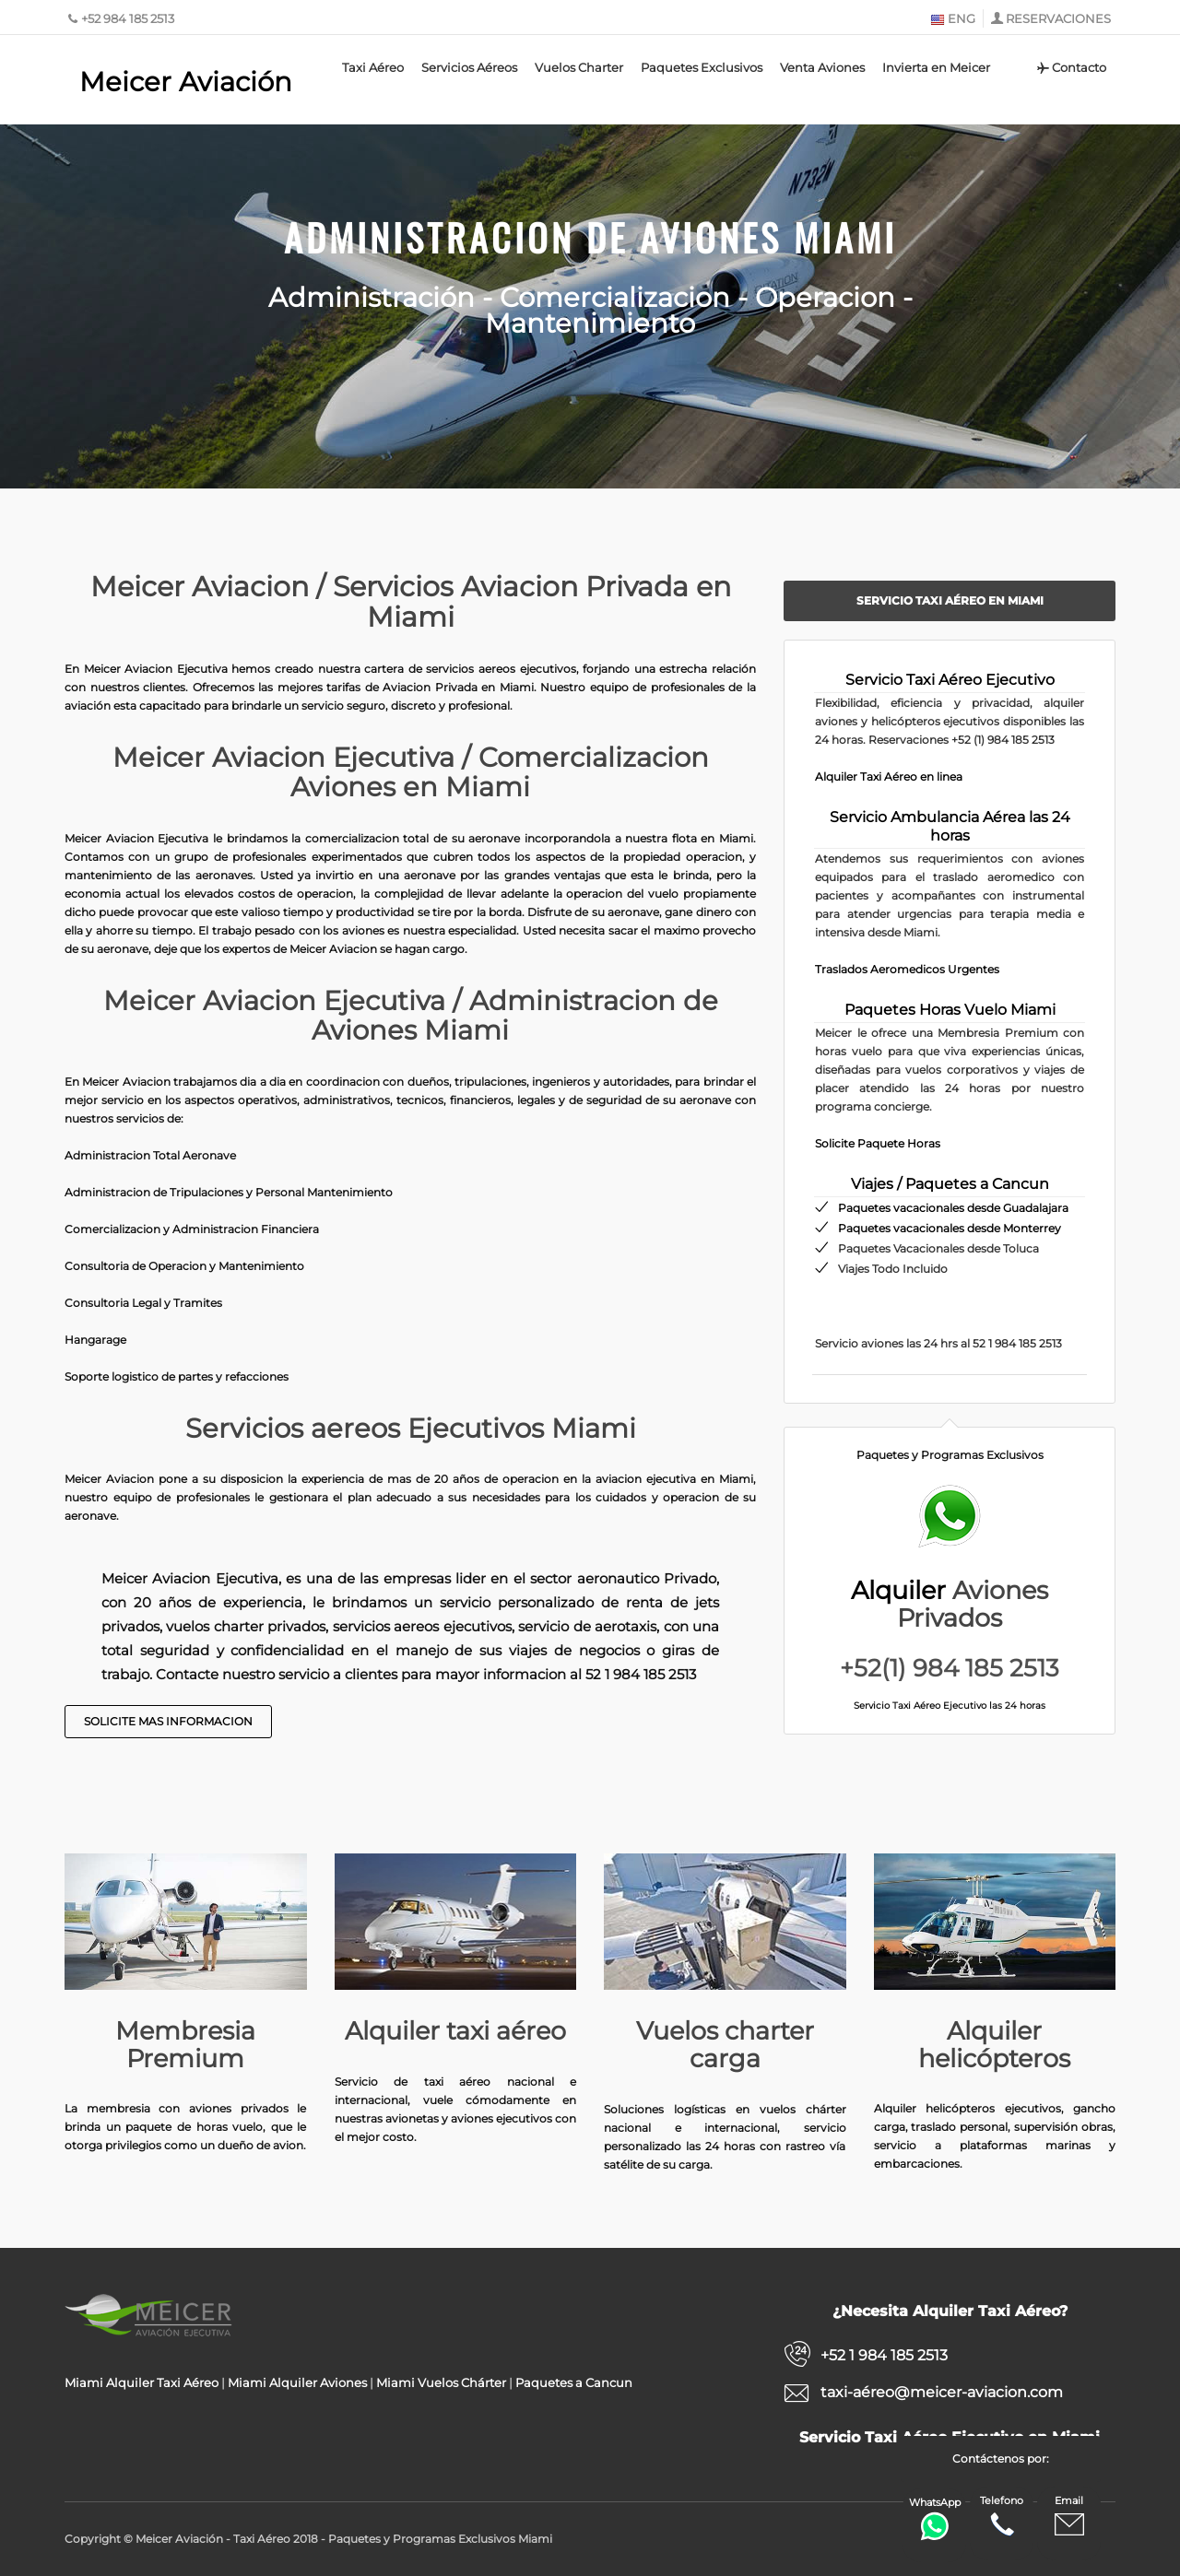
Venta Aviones (822, 67)
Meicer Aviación (185, 81)
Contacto (1070, 67)
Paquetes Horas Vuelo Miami (950, 1009)
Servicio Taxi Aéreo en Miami (950, 600)
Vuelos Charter (579, 67)
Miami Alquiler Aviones (297, 2382)
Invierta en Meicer (936, 67)
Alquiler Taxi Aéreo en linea (888, 776)
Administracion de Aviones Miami (590, 237)
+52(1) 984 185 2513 (949, 1668)
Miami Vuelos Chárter (441, 2382)
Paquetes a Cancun (573, 2382)
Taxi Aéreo (373, 67)
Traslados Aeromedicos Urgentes (907, 969)
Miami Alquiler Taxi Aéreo (141, 2382)
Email (1069, 2516)
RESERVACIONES (1058, 18)
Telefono (1001, 2516)
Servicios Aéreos (469, 67)
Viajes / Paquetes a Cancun (950, 1184)
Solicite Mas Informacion (168, 1721)
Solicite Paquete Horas (877, 1143)
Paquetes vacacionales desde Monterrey (949, 1228)
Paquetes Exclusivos (701, 67)
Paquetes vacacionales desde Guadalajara (953, 1208)
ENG (952, 18)
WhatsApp (935, 2518)
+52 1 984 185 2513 (884, 2355)
